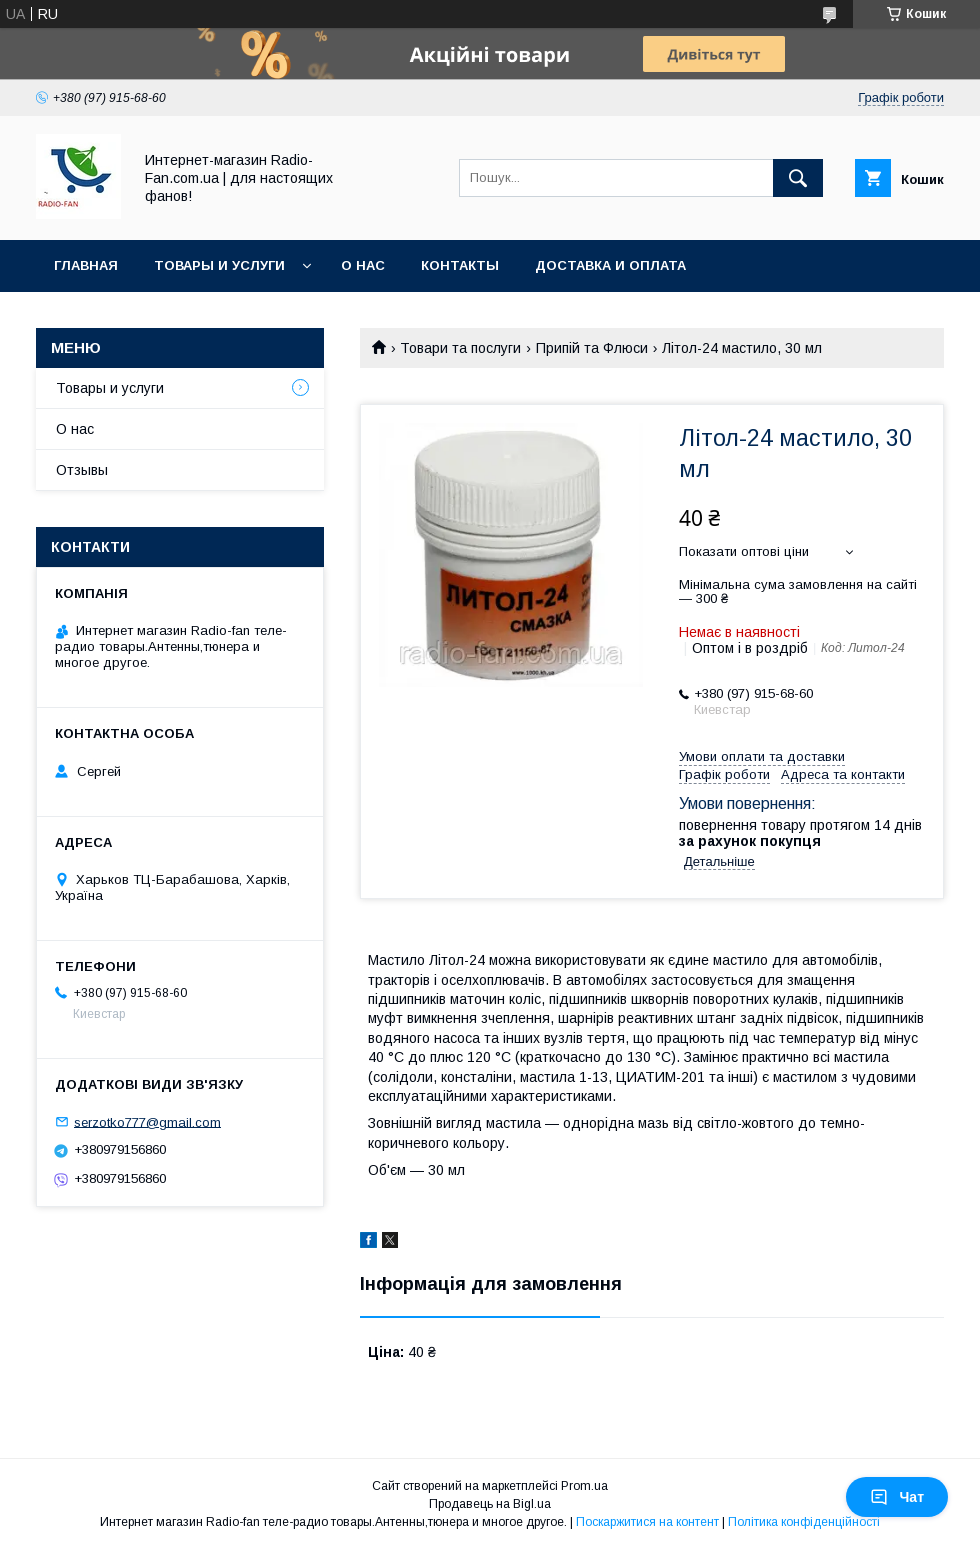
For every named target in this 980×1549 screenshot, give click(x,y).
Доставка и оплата (610, 265)
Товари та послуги (460, 348)
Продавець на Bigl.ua (490, 1504)
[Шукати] (798, 178)
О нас (363, 265)
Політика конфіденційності (804, 1522)
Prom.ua (584, 1486)
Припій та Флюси (592, 348)
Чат (897, 1497)
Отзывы (82, 470)
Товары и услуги (219, 265)
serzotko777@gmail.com (147, 1121)
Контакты (460, 265)
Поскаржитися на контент (647, 1522)
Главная (86, 265)
